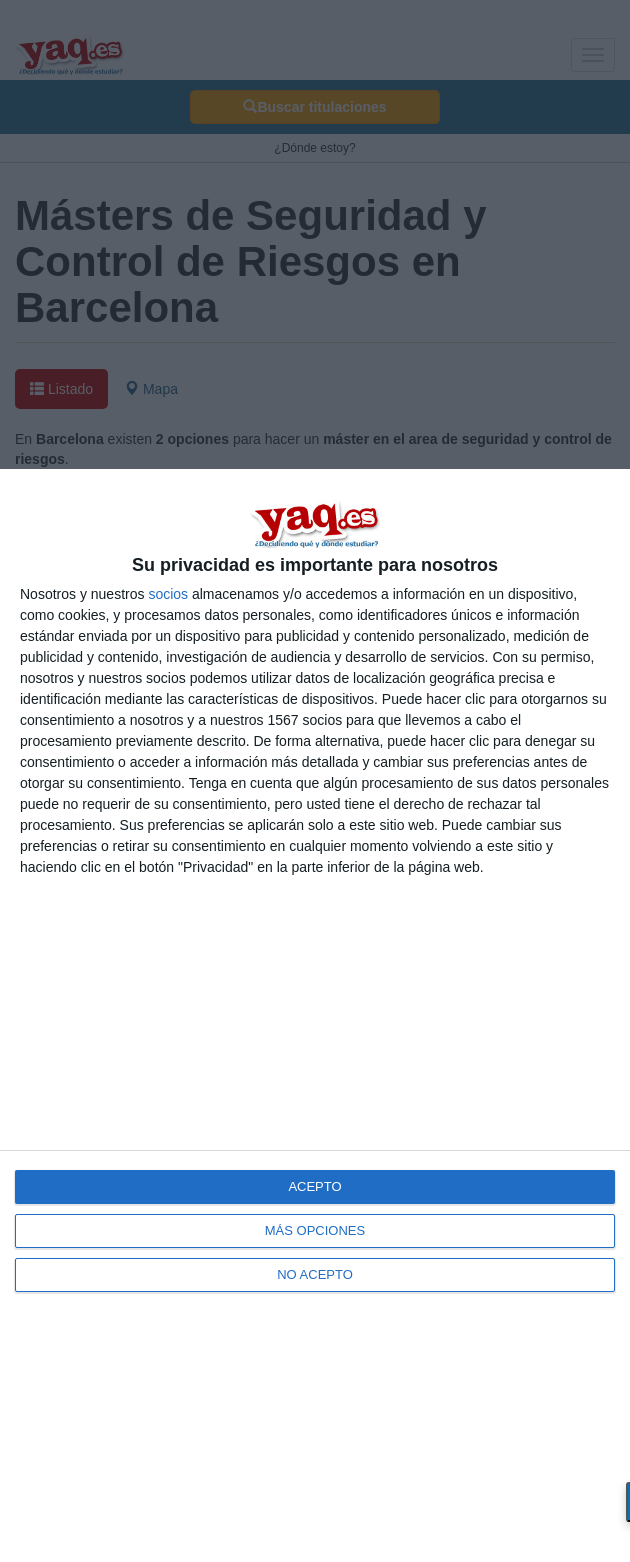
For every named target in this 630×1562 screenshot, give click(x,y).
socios (168, 594)
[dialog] (315, 1015)
